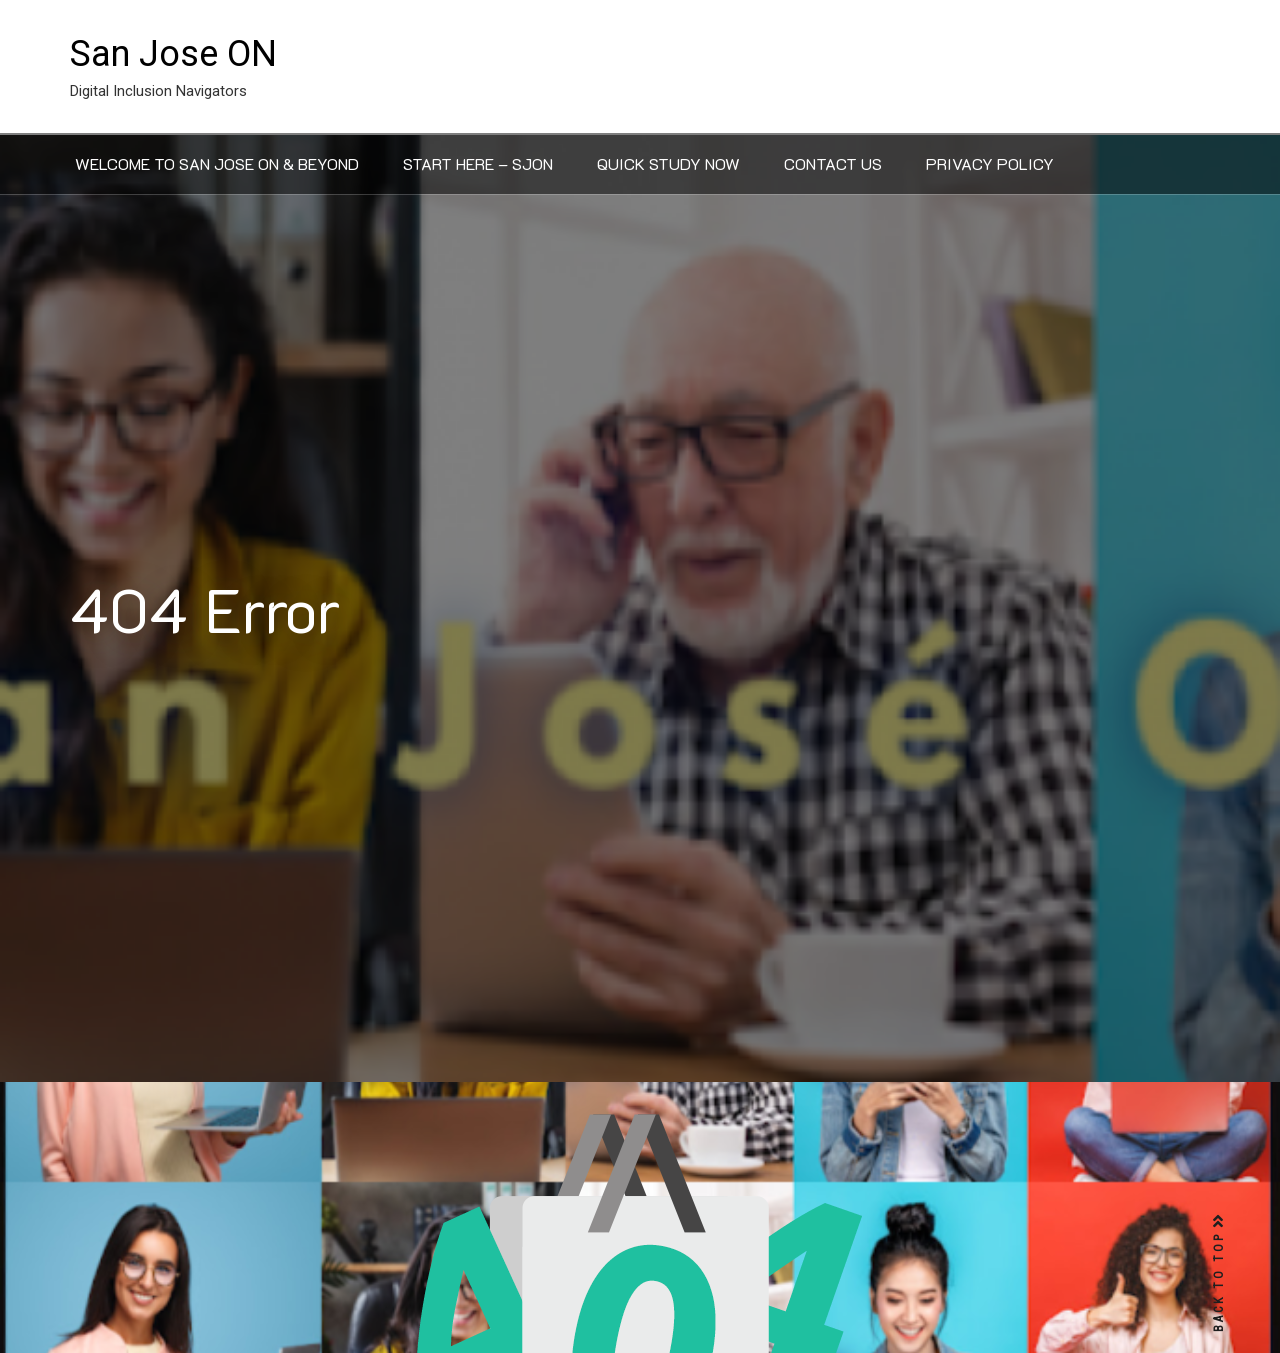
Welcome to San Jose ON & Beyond (217, 163)
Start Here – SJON (478, 163)
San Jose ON (173, 54)
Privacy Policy (990, 163)
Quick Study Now (668, 163)
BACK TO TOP (1219, 1273)
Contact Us (833, 163)
